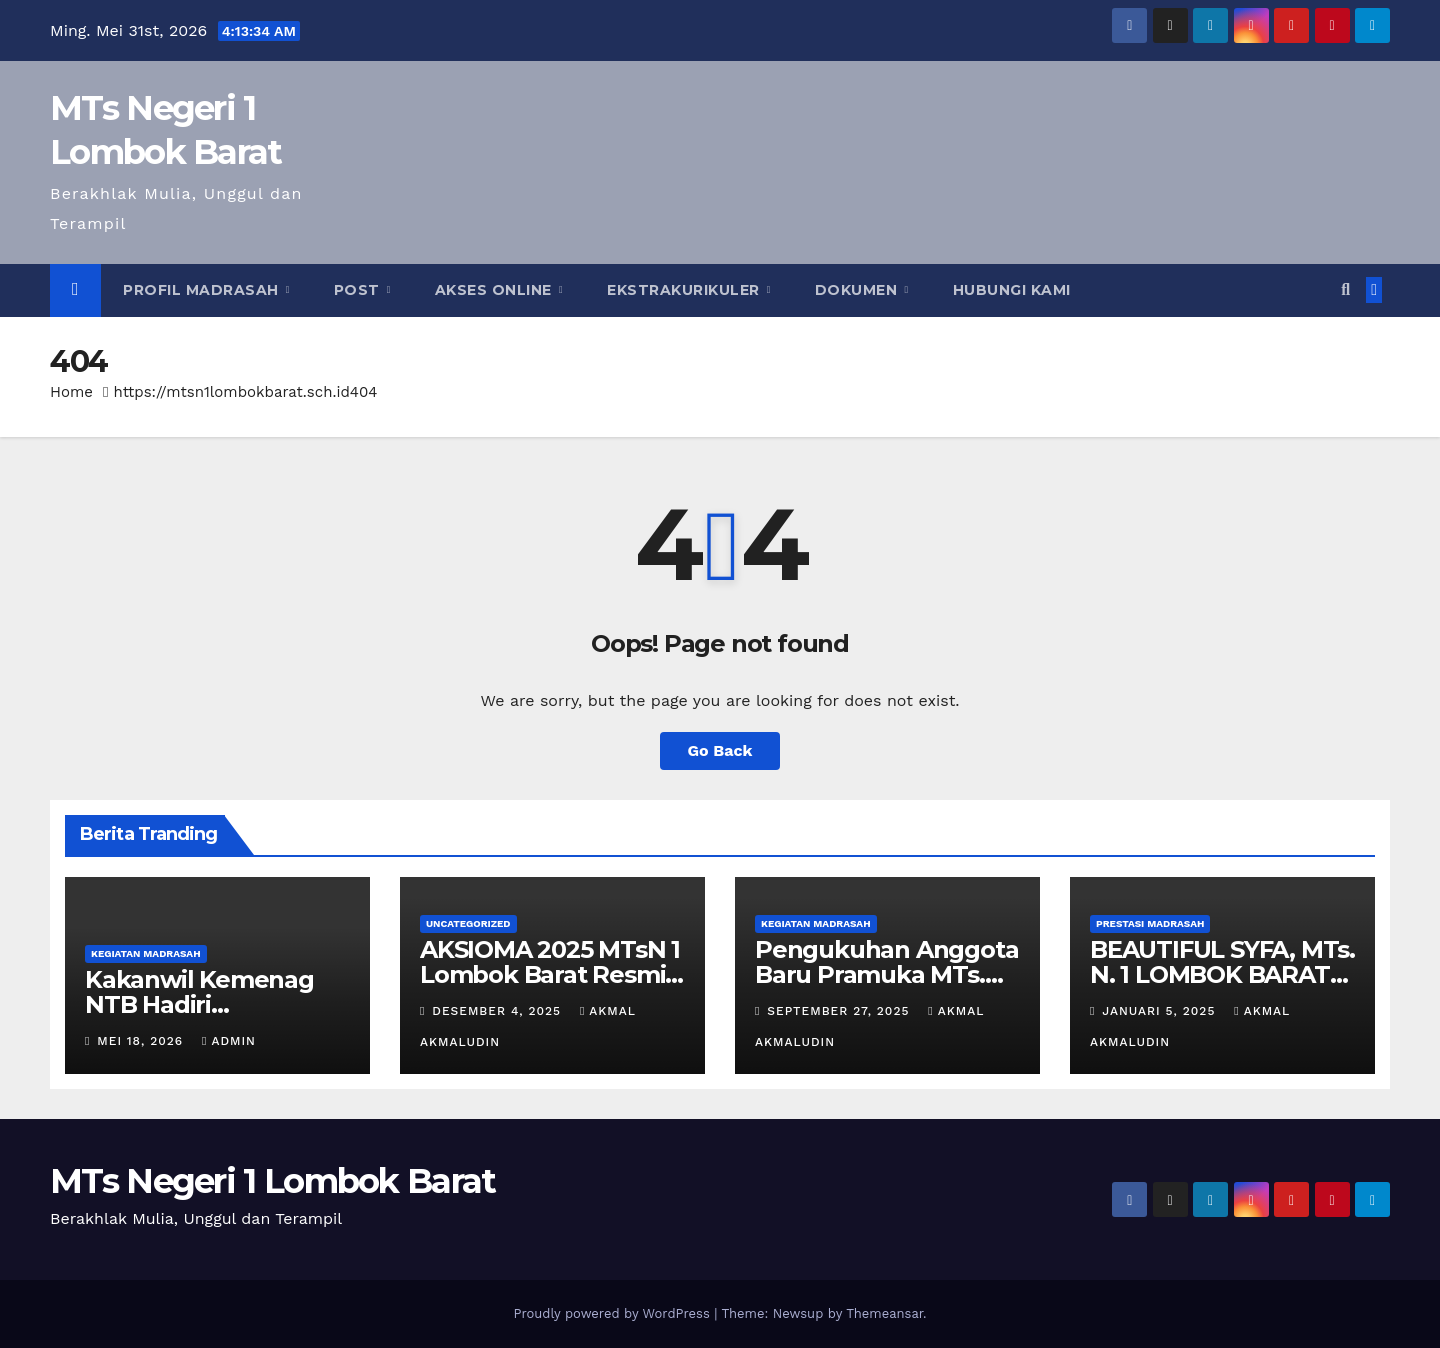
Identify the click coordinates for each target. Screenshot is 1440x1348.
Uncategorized (468, 923)
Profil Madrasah (203, 290)
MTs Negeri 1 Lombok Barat (273, 1181)
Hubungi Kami (1012, 290)
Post (359, 290)
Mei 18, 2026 (142, 1041)
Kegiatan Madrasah (146, 953)
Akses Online (496, 290)
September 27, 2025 (840, 1011)
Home (71, 392)
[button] (1345, 289)
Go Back (720, 750)
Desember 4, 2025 (499, 1011)
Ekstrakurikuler (685, 290)
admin (229, 1041)
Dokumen (858, 290)
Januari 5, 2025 (1161, 1011)
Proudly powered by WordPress (613, 1313)
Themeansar (884, 1313)
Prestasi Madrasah (1150, 923)
